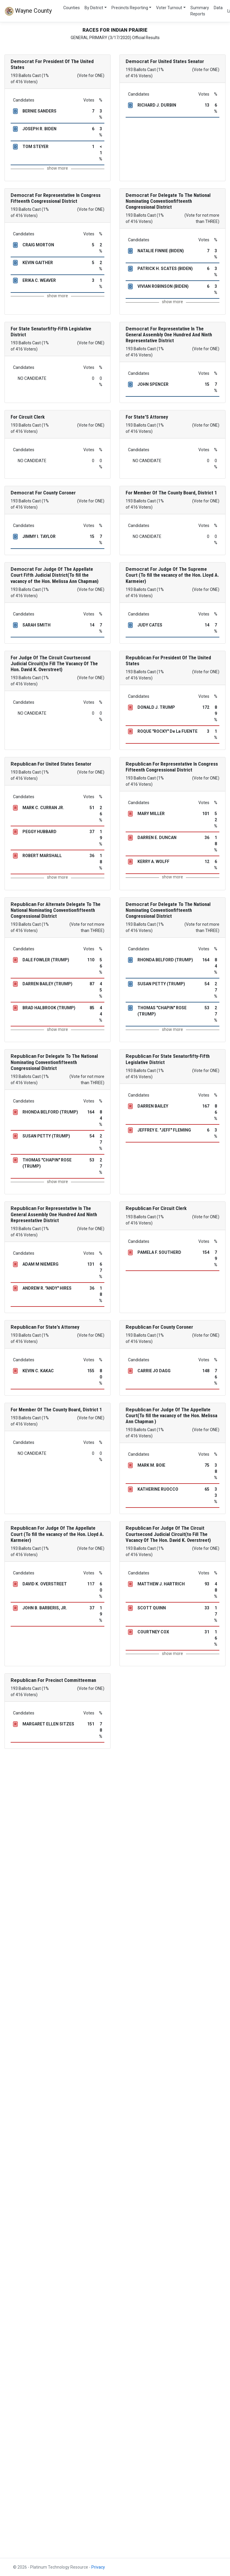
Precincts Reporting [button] (129, 7)
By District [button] (94, 7)
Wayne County (28, 11)
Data (218, 7)
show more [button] (57, 168)
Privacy (98, 2567)
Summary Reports (199, 10)
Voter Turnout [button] (169, 7)
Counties (71, 7)
